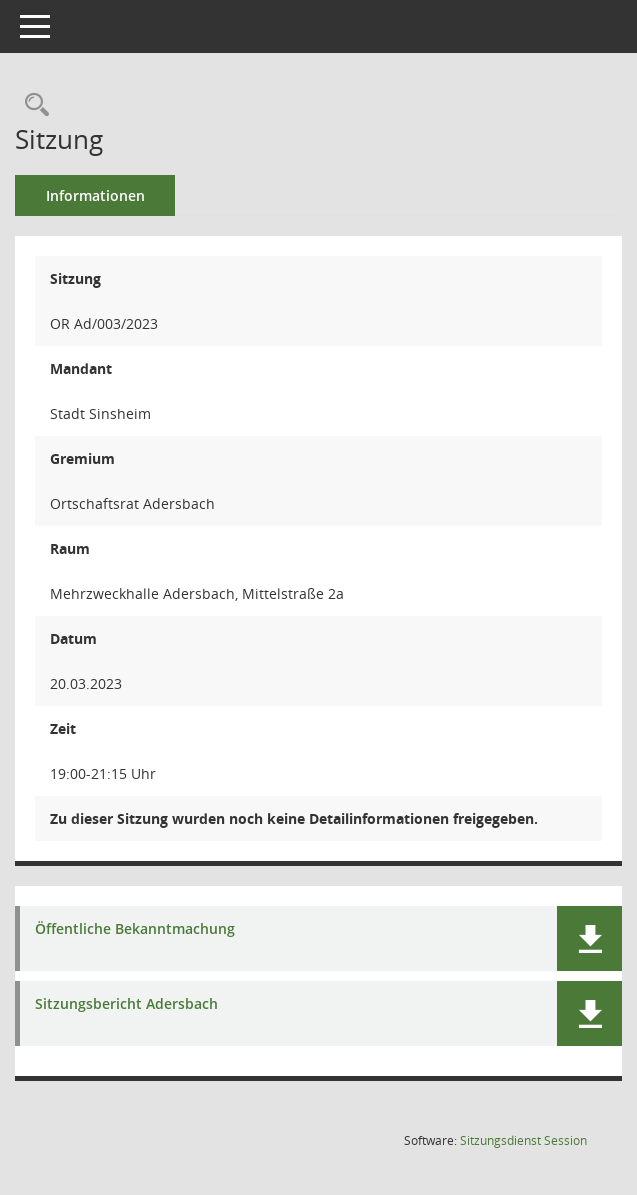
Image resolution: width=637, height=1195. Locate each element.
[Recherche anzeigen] (32, 105)
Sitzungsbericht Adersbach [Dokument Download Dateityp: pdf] (126, 1004)
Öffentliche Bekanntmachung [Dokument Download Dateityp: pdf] (135, 929)
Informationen (95, 195)
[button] (589, 938)
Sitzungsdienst (523, 1140)
